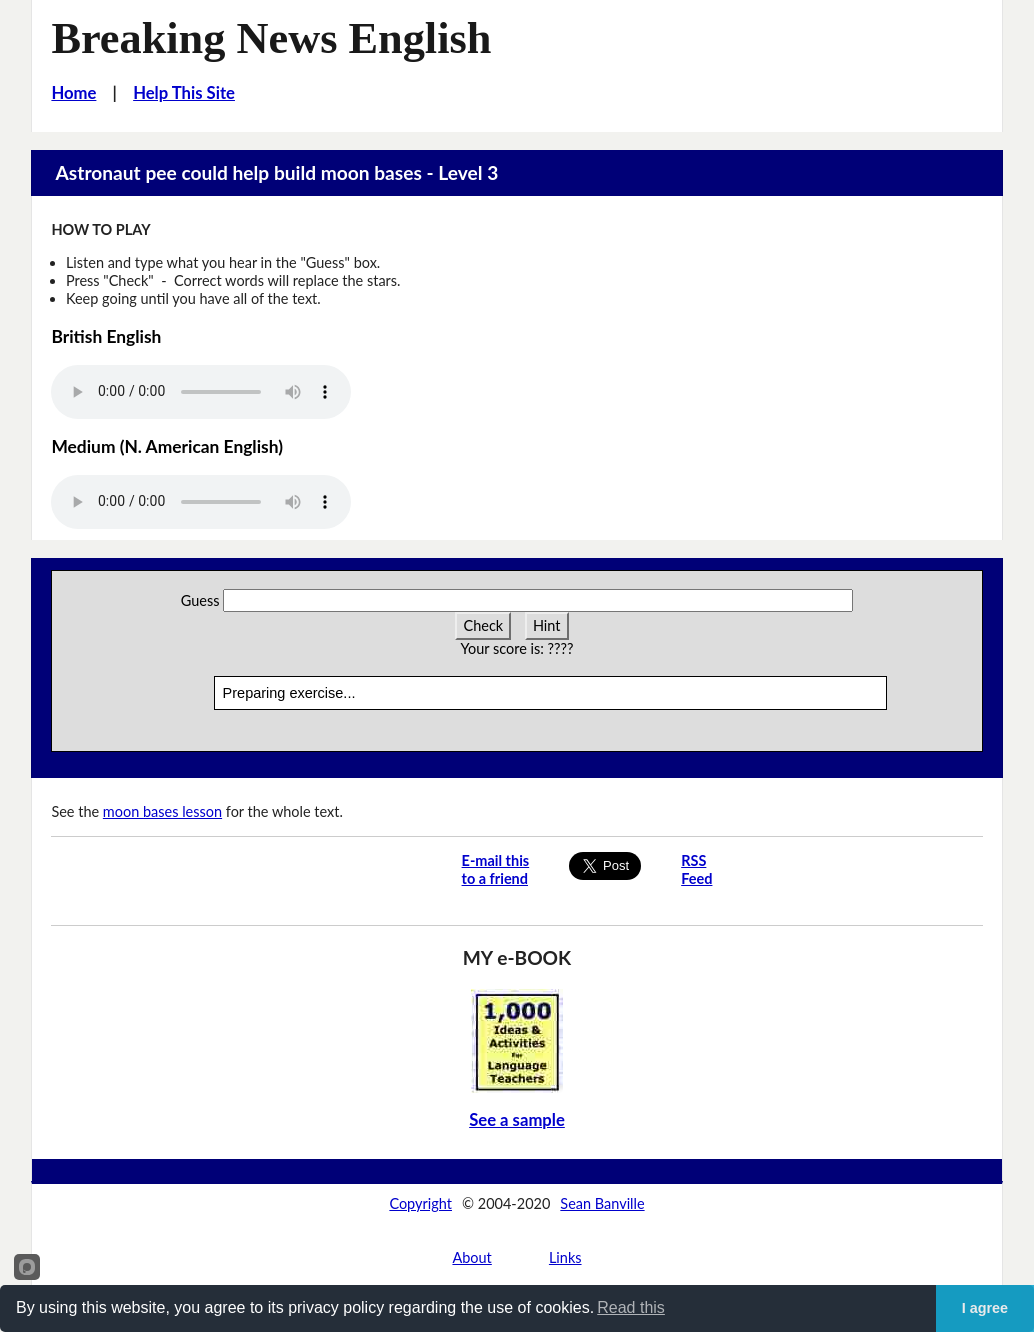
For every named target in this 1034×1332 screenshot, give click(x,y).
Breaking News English (271, 38)
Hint (547, 625)
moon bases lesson (162, 811)
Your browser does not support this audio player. (201, 392)
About (471, 1257)
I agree (985, 1308)
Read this (631, 1307)
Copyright (420, 1203)
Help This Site (184, 93)
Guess (200, 600)
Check (483, 625)
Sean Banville (602, 1203)
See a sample (517, 1120)
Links (565, 1257)
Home (73, 93)
